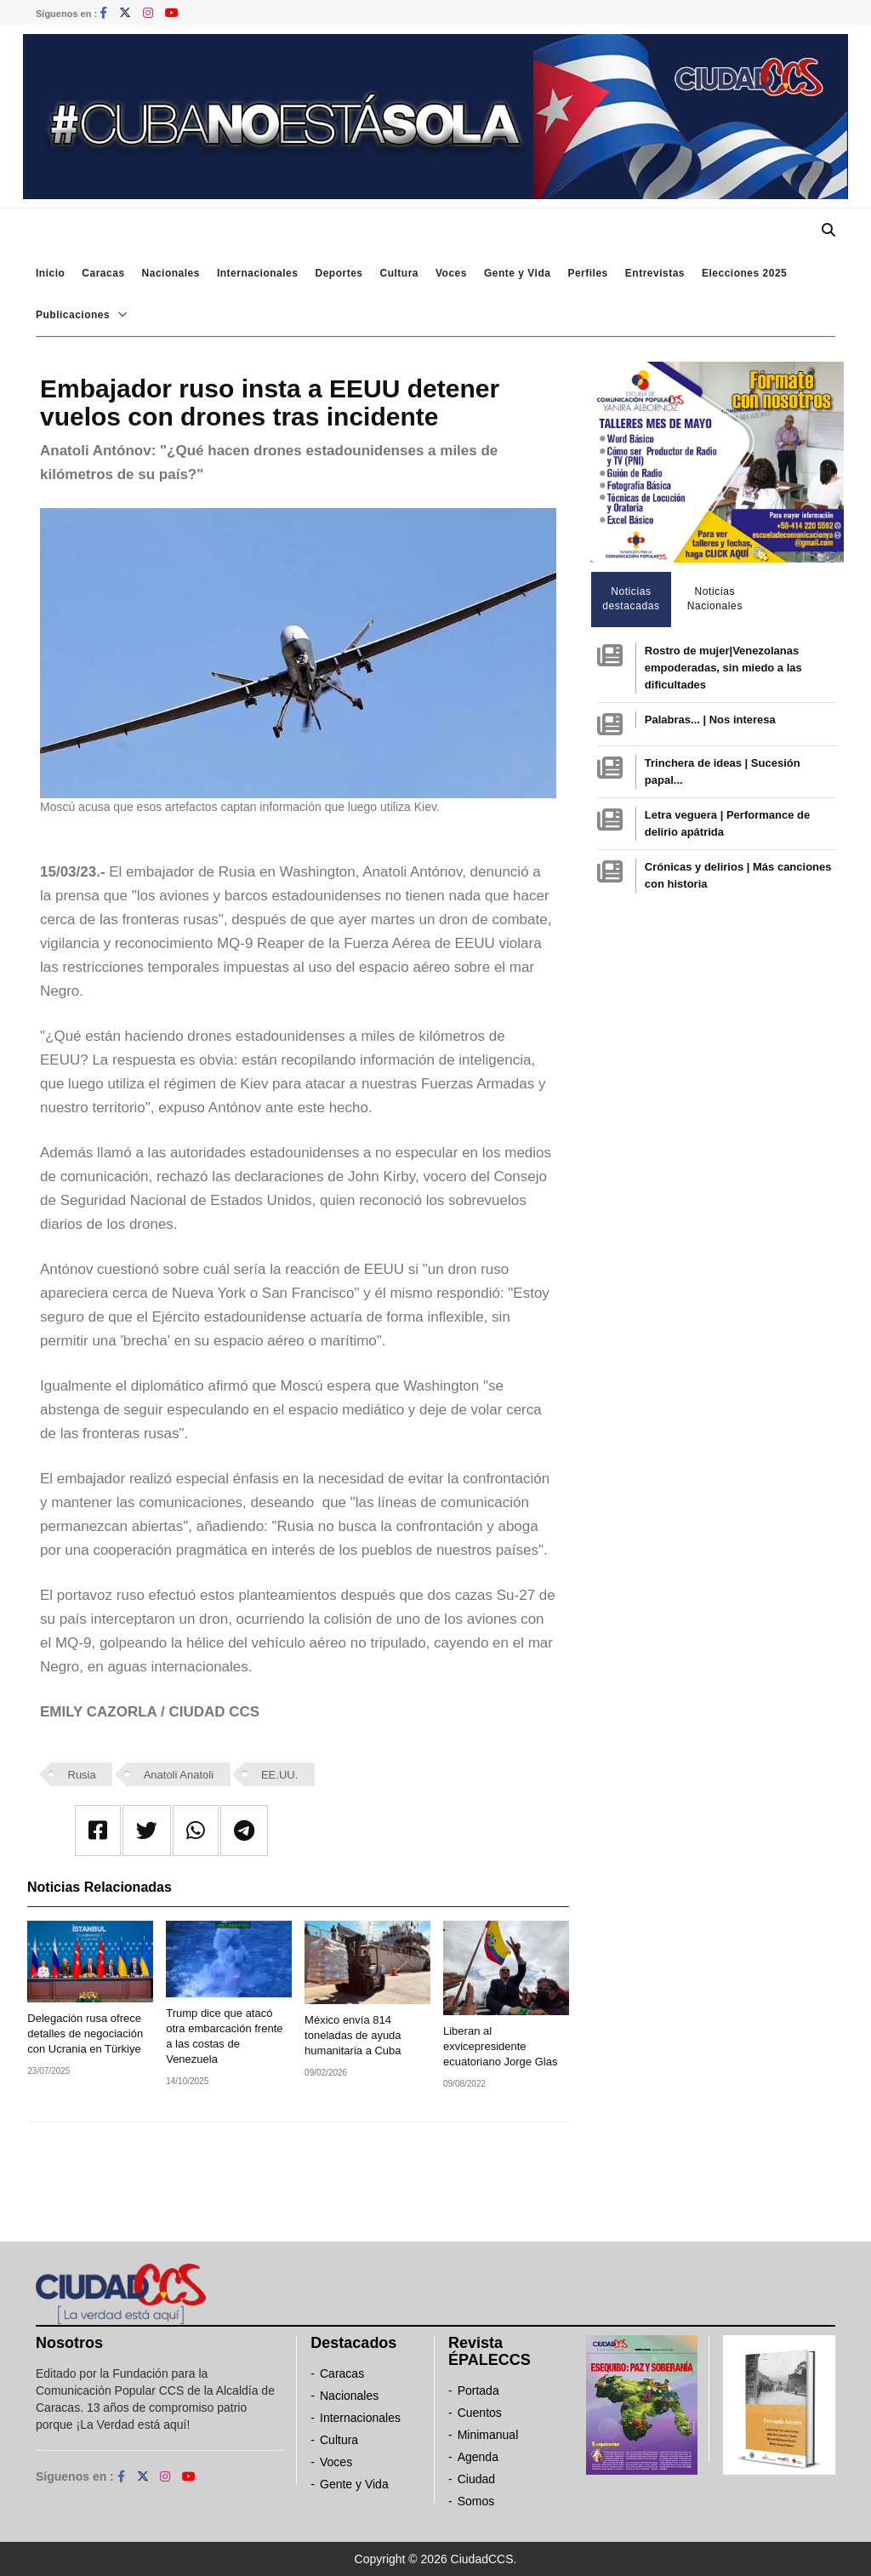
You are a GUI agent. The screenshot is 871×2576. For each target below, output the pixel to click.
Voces (451, 273)
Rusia (82, 1774)
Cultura (398, 273)
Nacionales (171, 273)
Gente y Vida (517, 273)
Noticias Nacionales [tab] (715, 598)
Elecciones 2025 (744, 273)
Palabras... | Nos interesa (710, 719)
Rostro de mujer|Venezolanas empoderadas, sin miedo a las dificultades (723, 667)
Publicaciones (73, 315)
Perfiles (587, 273)
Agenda (478, 2457)
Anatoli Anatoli (178, 1774)
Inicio (50, 273)
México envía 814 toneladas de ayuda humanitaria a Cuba (353, 2035)
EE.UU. (279, 1774)
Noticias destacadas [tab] (630, 598)
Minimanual (488, 2435)
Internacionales (258, 273)
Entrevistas (655, 273)
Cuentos (480, 2412)
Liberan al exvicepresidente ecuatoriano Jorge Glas (500, 2046)
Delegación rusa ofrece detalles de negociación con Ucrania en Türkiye (85, 2033)
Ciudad (476, 2479)
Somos (476, 2501)
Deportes (338, 273)
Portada (478, 2390)
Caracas (103, 273)
